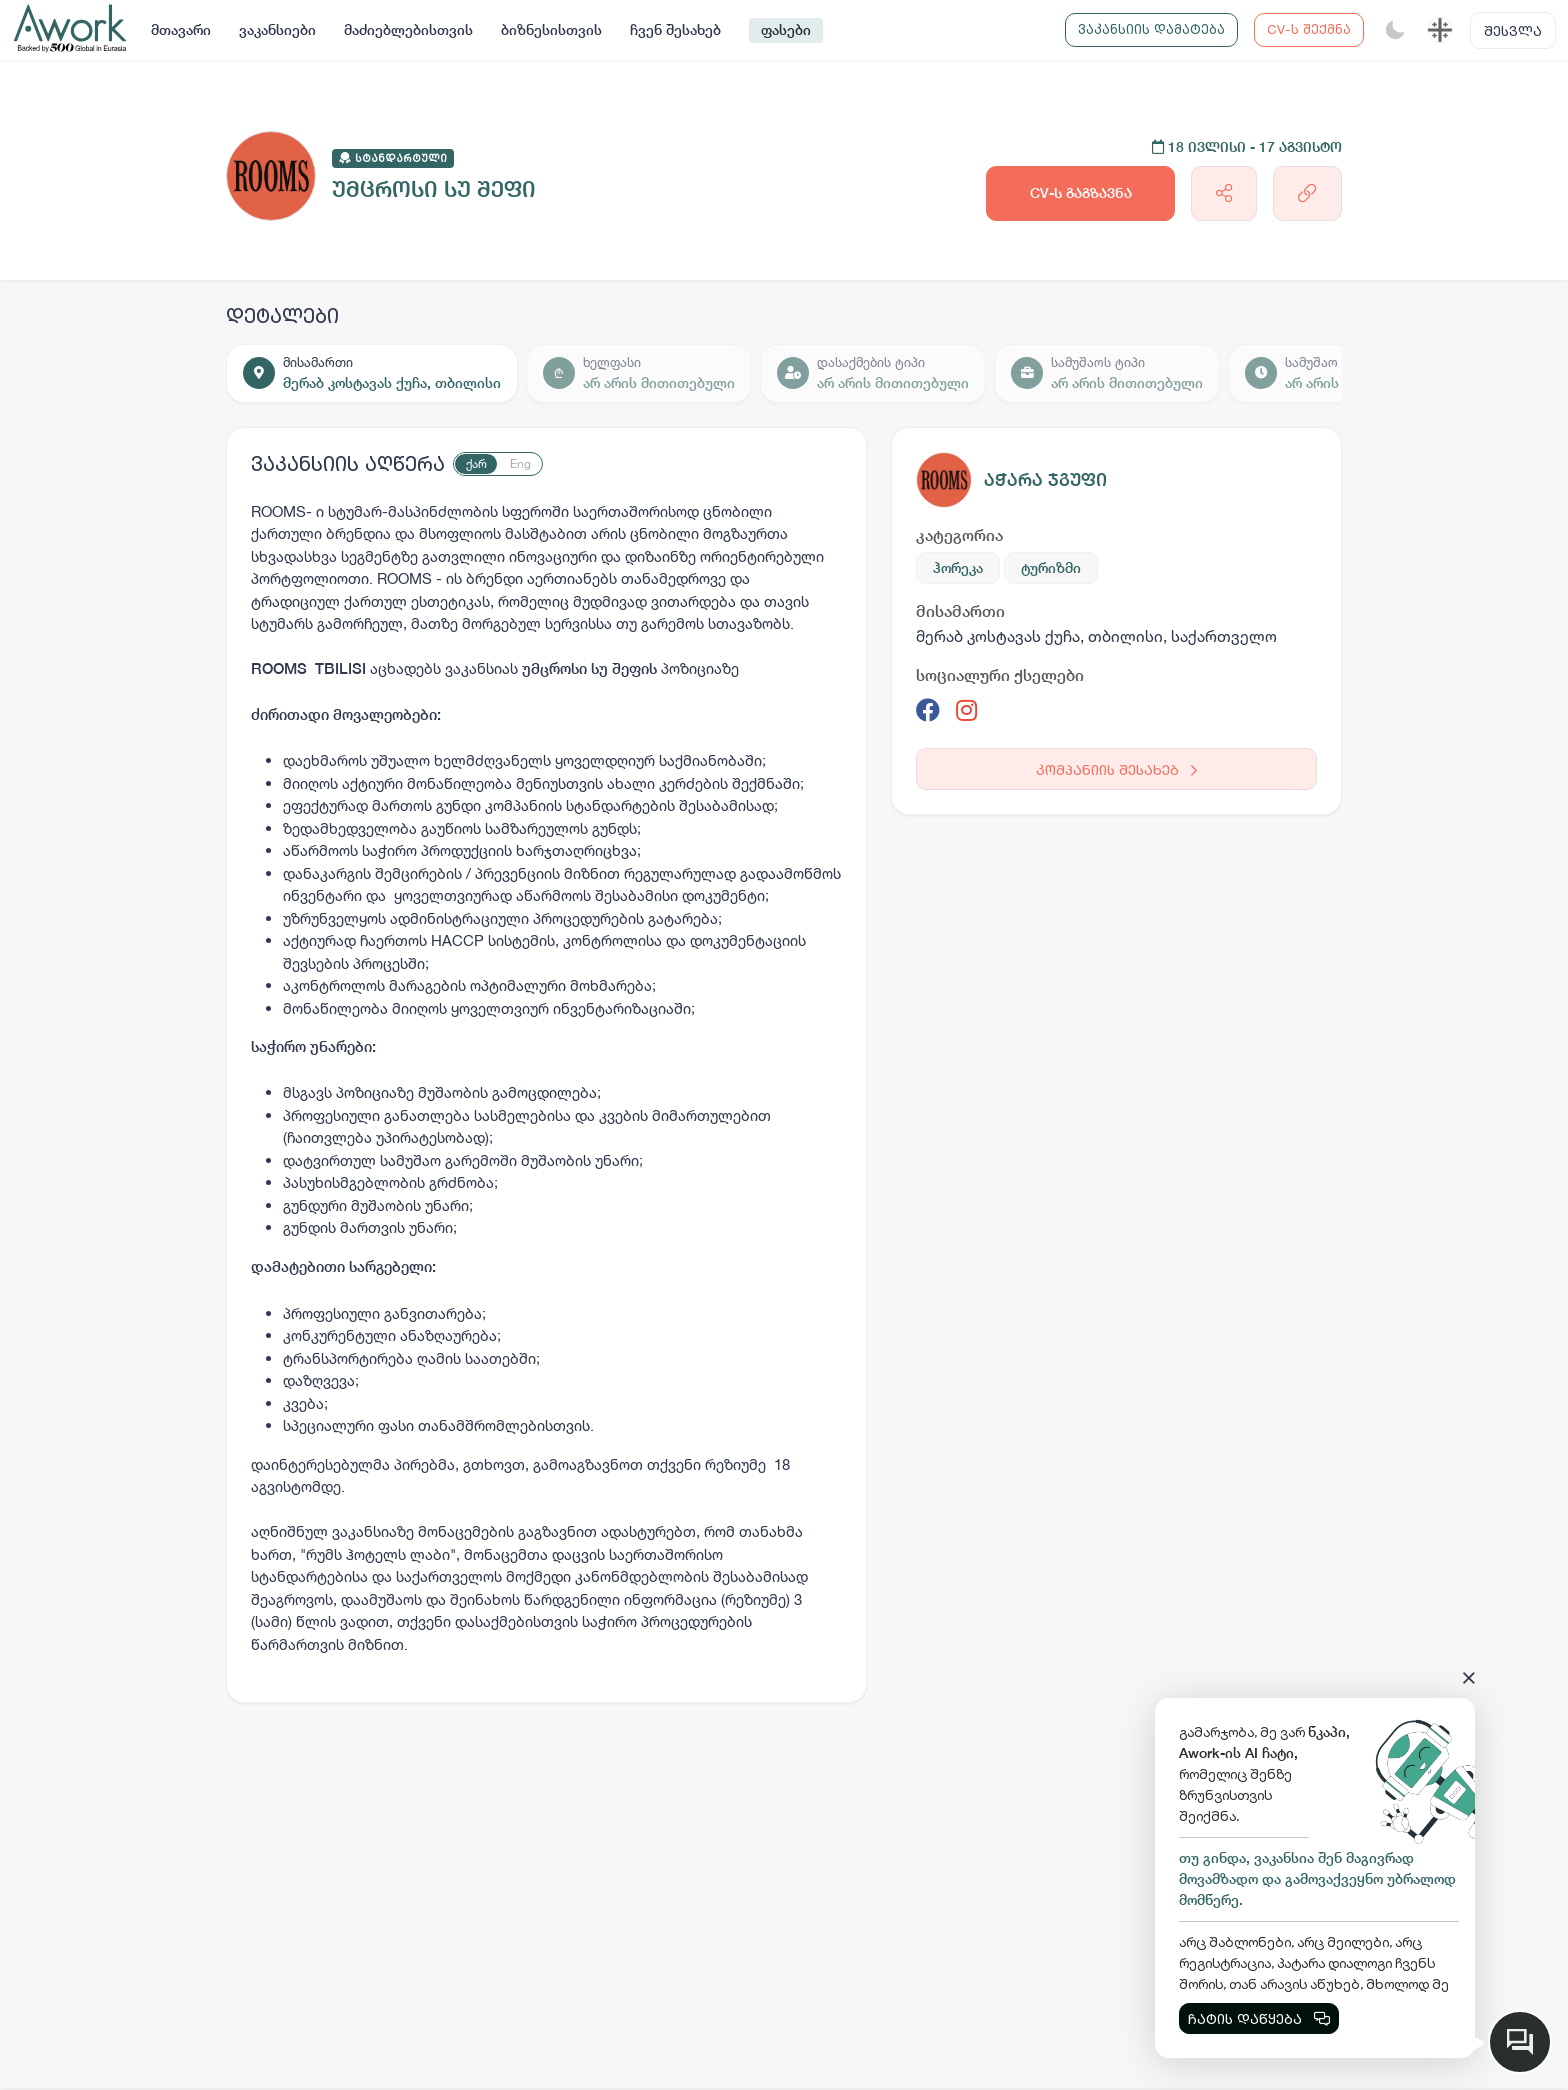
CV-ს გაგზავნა (1081, 193)
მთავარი (181, 30)
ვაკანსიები (277, 30)
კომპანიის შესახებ (1116, 769)
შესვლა (1513, 30)
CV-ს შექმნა (1309, 29)
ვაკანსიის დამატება (1151, 29)
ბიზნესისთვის (551, 30)
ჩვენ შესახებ (675, 30)
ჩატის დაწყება (1259, 2018)
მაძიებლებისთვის (408, 30)
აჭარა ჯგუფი (1045, 479)
